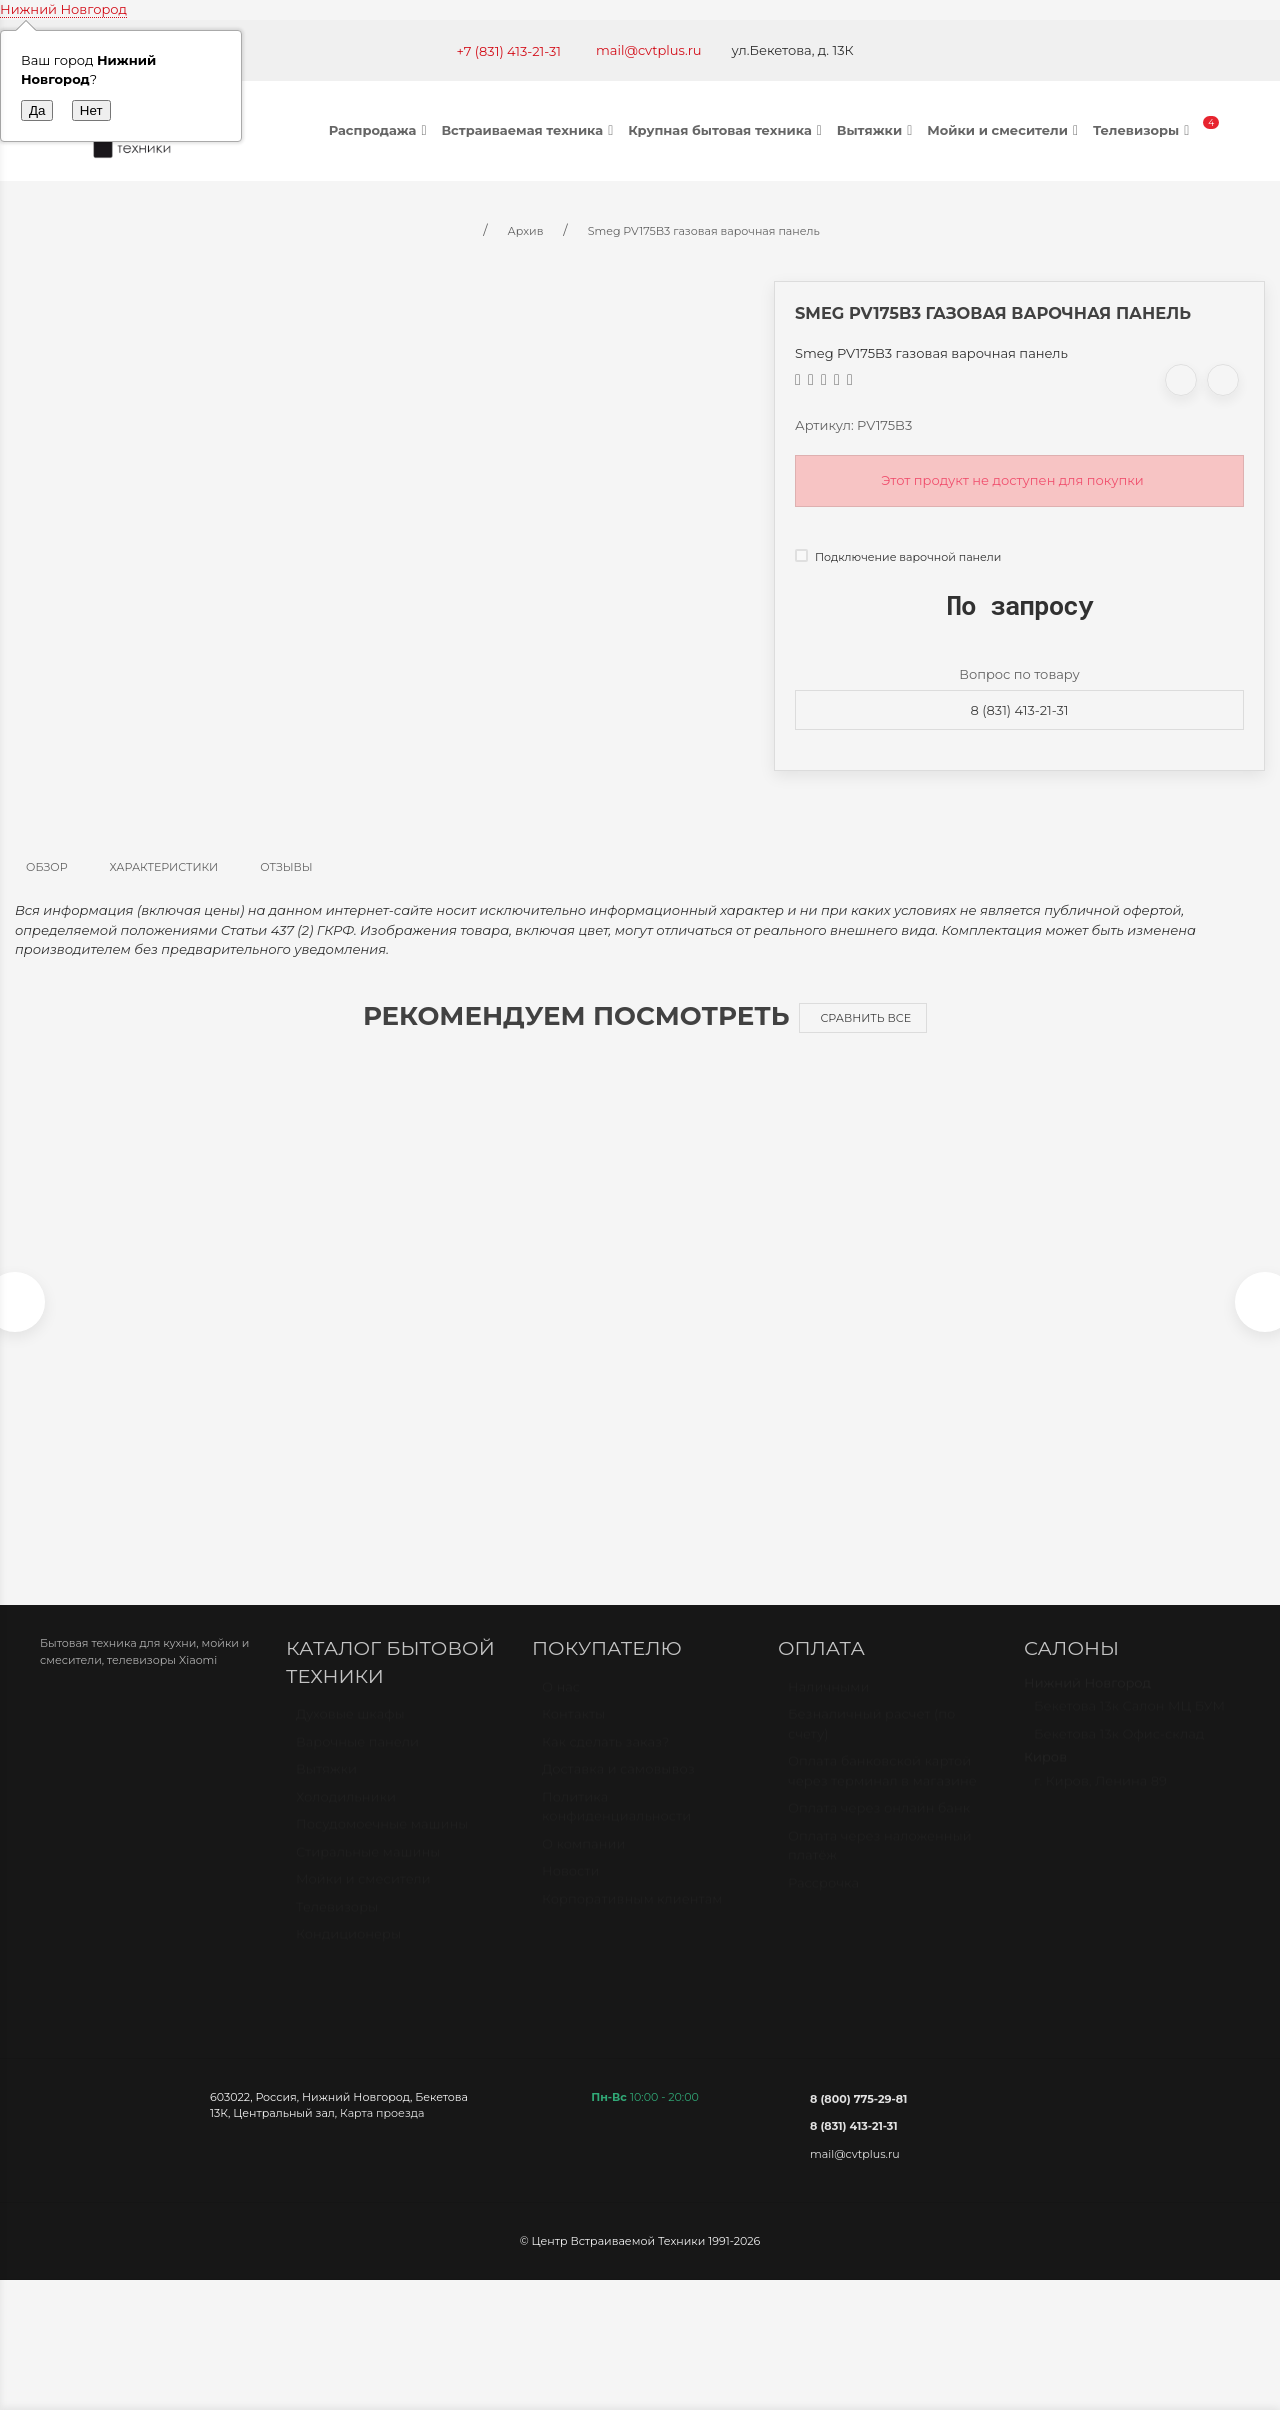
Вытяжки (877, 130)
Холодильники (346, 1816)
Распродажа (380, 130)
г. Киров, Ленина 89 (1100, 1801)
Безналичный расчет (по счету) (871, 1744)
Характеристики (164, 867)
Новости (570, 1891)
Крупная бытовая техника (727, 130)
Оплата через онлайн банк (879, 1828)
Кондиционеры (348, 1954)
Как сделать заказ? (605, 1762)
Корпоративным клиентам (632, 1919)
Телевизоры (1143, 130)
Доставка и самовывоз (618, 1789)
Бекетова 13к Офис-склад (1119, 1754)
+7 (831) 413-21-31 (508, 51)
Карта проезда (382, 2124)
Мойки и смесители (1005, 130)
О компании (583, 1864)
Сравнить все (865, 1018)
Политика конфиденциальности (616, 1827)
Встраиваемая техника (529, 130)
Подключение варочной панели (898, 557)
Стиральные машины (368, 1871)
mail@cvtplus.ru (649, 50)
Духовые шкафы (350, 1734)
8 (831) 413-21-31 (1020, 710)
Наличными (828, 1707)
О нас (561, 1707)
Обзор (47, 867)
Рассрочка (823, 1903)
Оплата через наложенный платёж (880, 1866)
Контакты (573, 1734)
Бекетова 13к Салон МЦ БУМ (1129, 1726)
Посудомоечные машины (382, 1844)
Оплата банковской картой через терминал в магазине (882, 1791)
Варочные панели (357, 1761)
